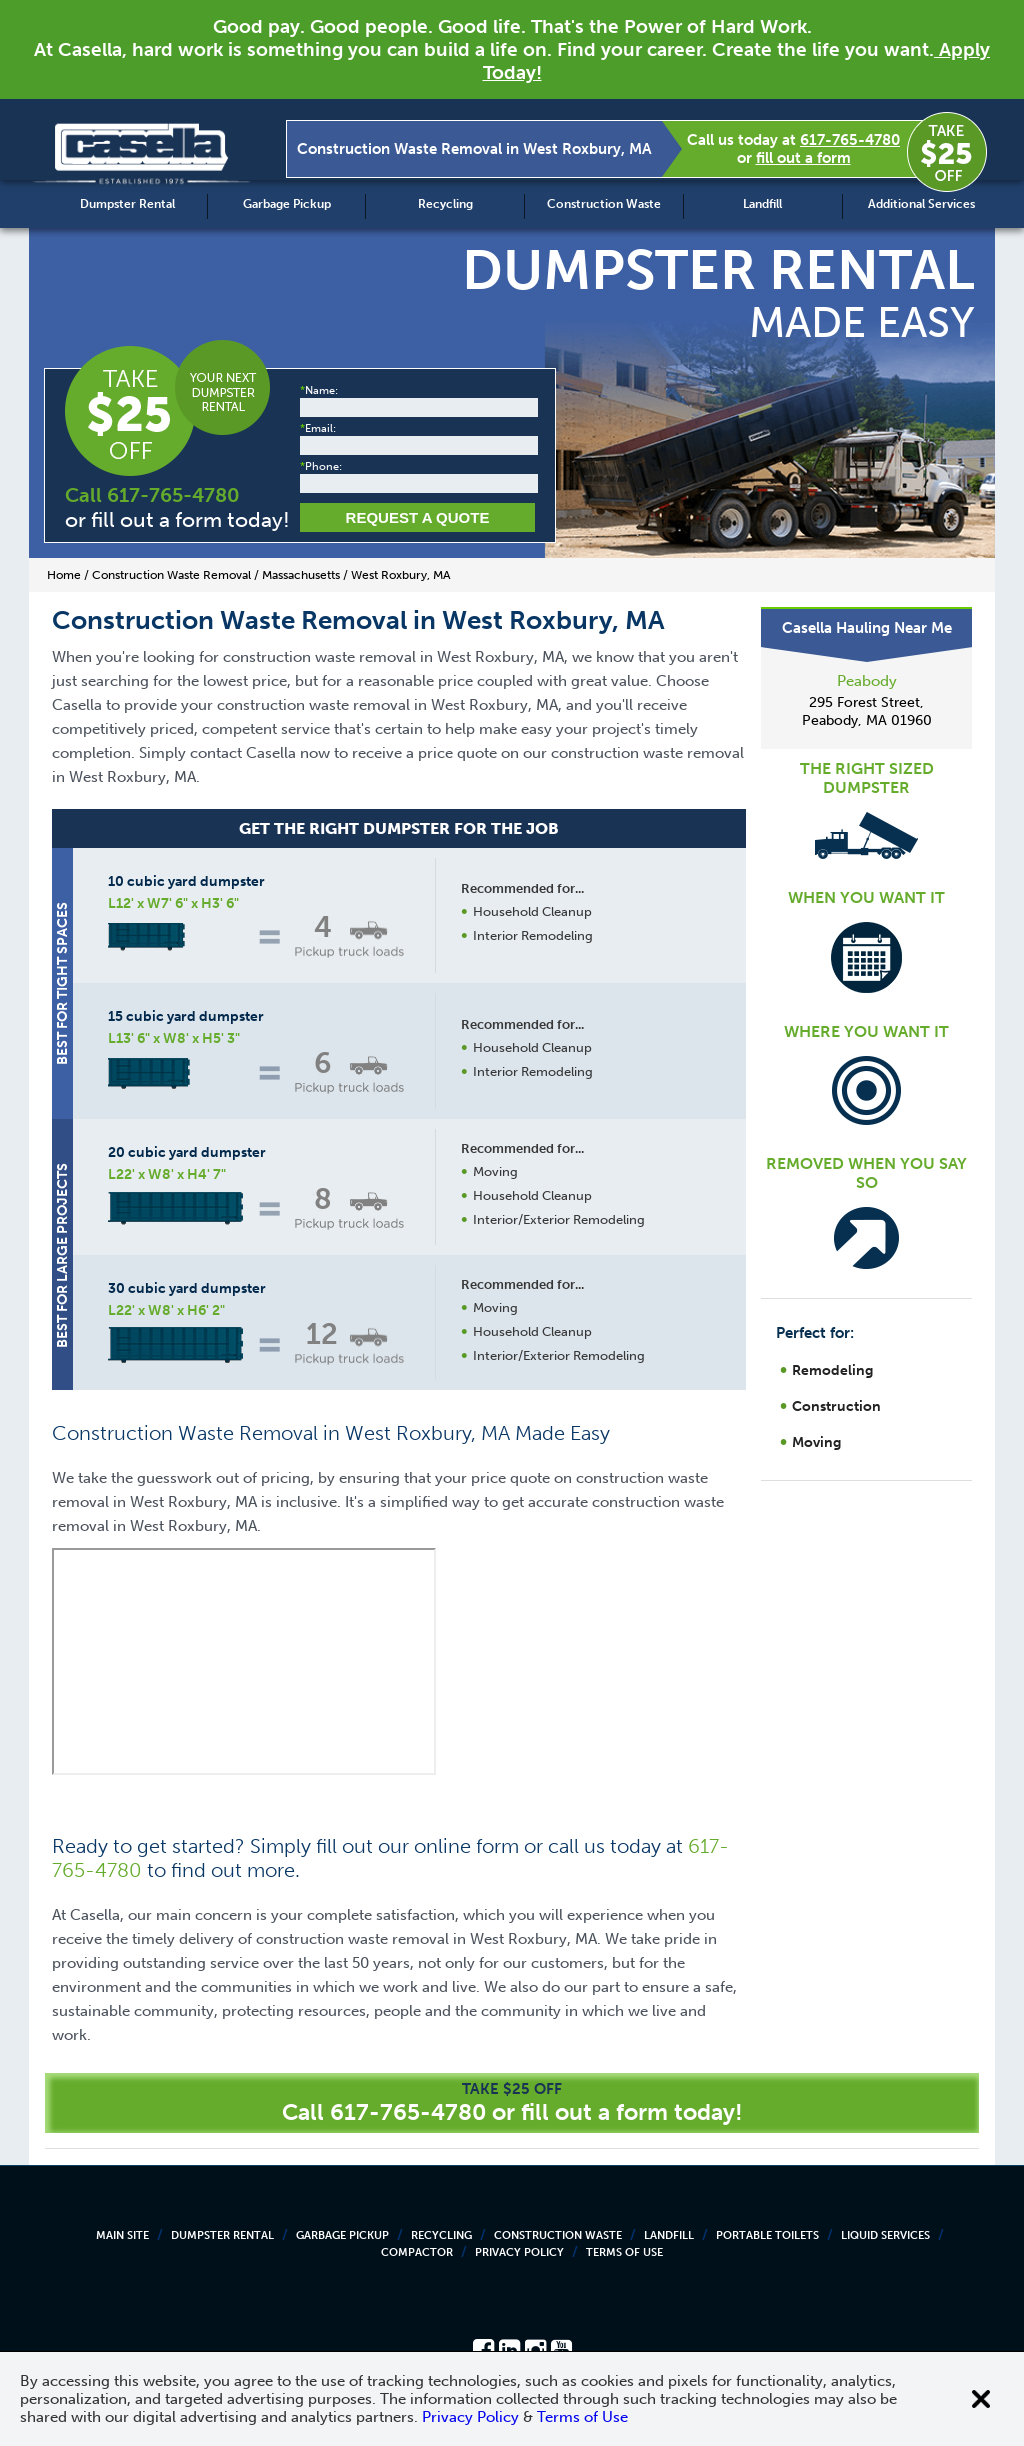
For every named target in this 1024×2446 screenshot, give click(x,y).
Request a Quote (418, 517)
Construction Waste (604, 204)
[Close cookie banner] (981, 2399)
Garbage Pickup (287, 204)
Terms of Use (624, 2252)
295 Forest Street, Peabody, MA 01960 (867, 711)
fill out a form (803, 158)
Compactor (417, 2252)
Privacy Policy (519, 2252)
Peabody (867, 681)
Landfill (762, 204)
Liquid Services (885, 2235)
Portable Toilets (767, 2235)
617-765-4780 (850, 140)
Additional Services (921, 204)
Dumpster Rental (127, 204)
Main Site (122, 2235)
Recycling (445, 204)
